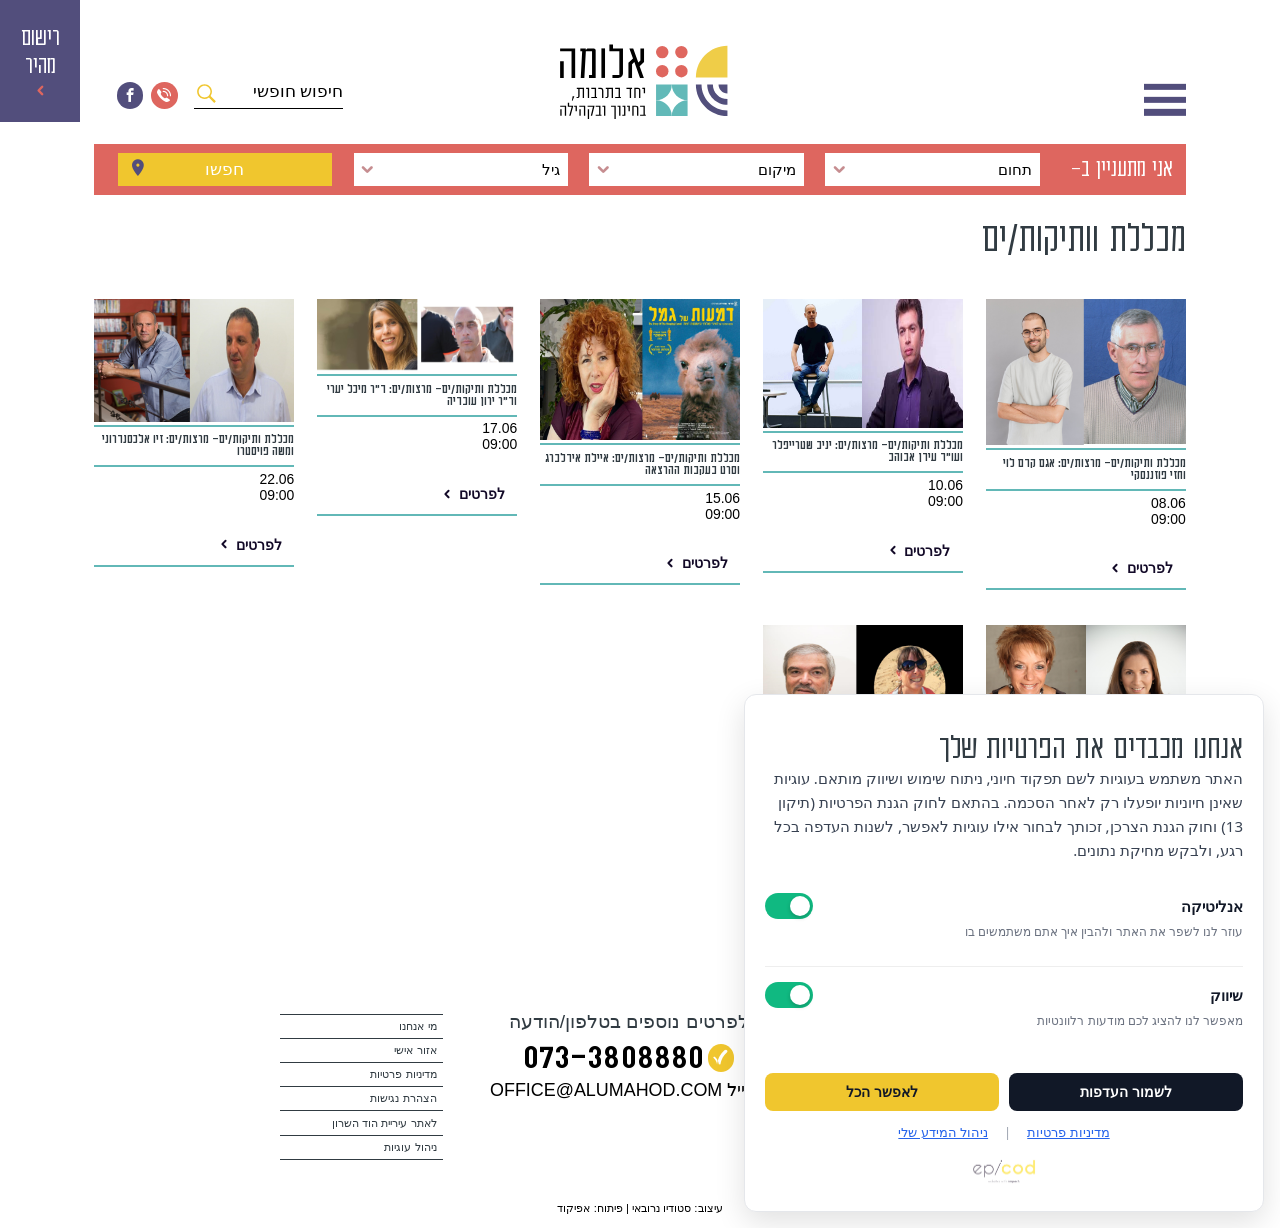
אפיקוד (573, 1208)
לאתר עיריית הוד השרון (384, 1123)
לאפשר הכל (882, 1092)
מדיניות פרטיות (403, 1074)
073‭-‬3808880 (613, 1061)
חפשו (224, 169)
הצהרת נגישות (403, 1098)
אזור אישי (415, 1050)
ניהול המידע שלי (943, 1132)
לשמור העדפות (1126, 1092)
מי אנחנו (417, 1026)
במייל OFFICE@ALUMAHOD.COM (628, 1090)
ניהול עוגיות (410, 1147)
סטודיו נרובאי (661, 1208)
